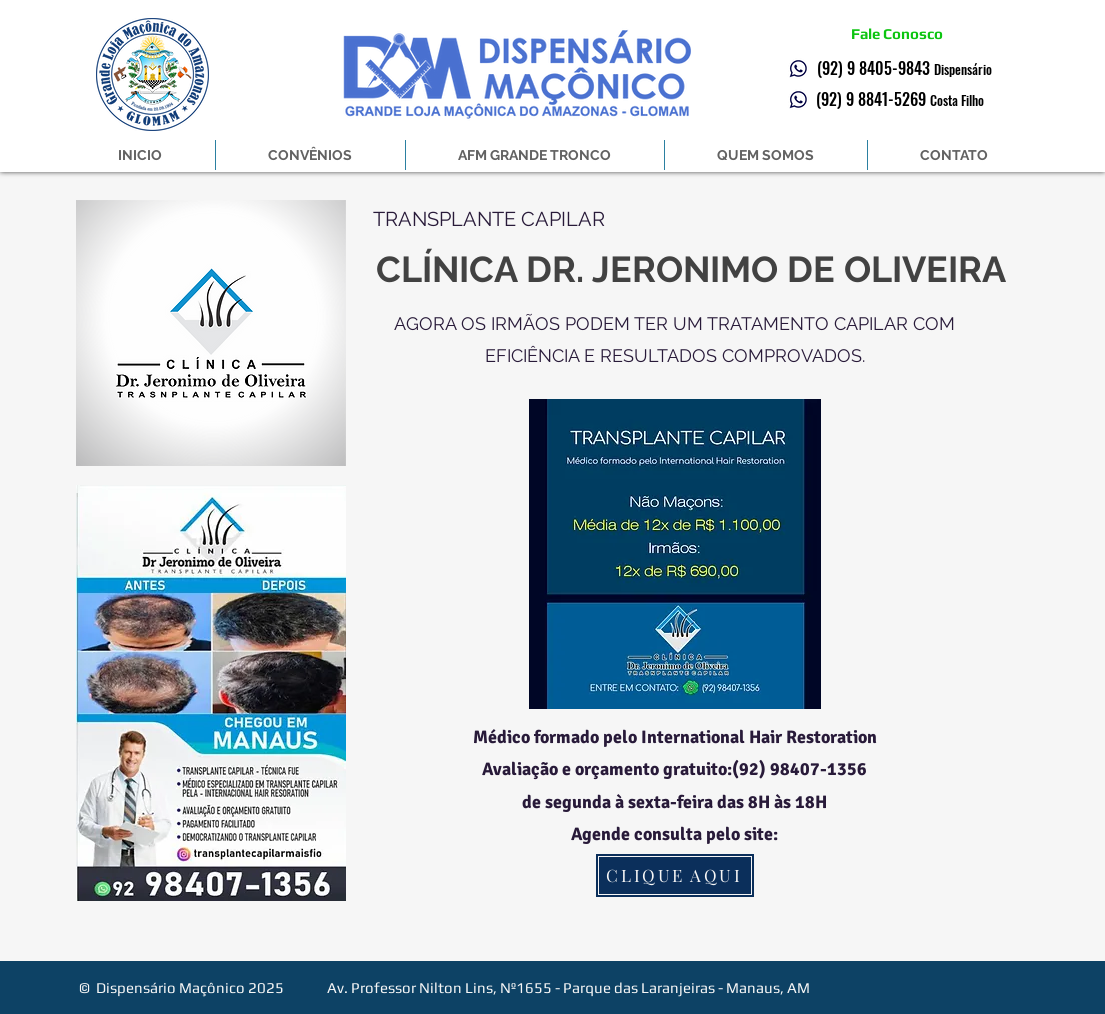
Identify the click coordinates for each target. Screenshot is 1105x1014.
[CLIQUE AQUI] (675, 875)
